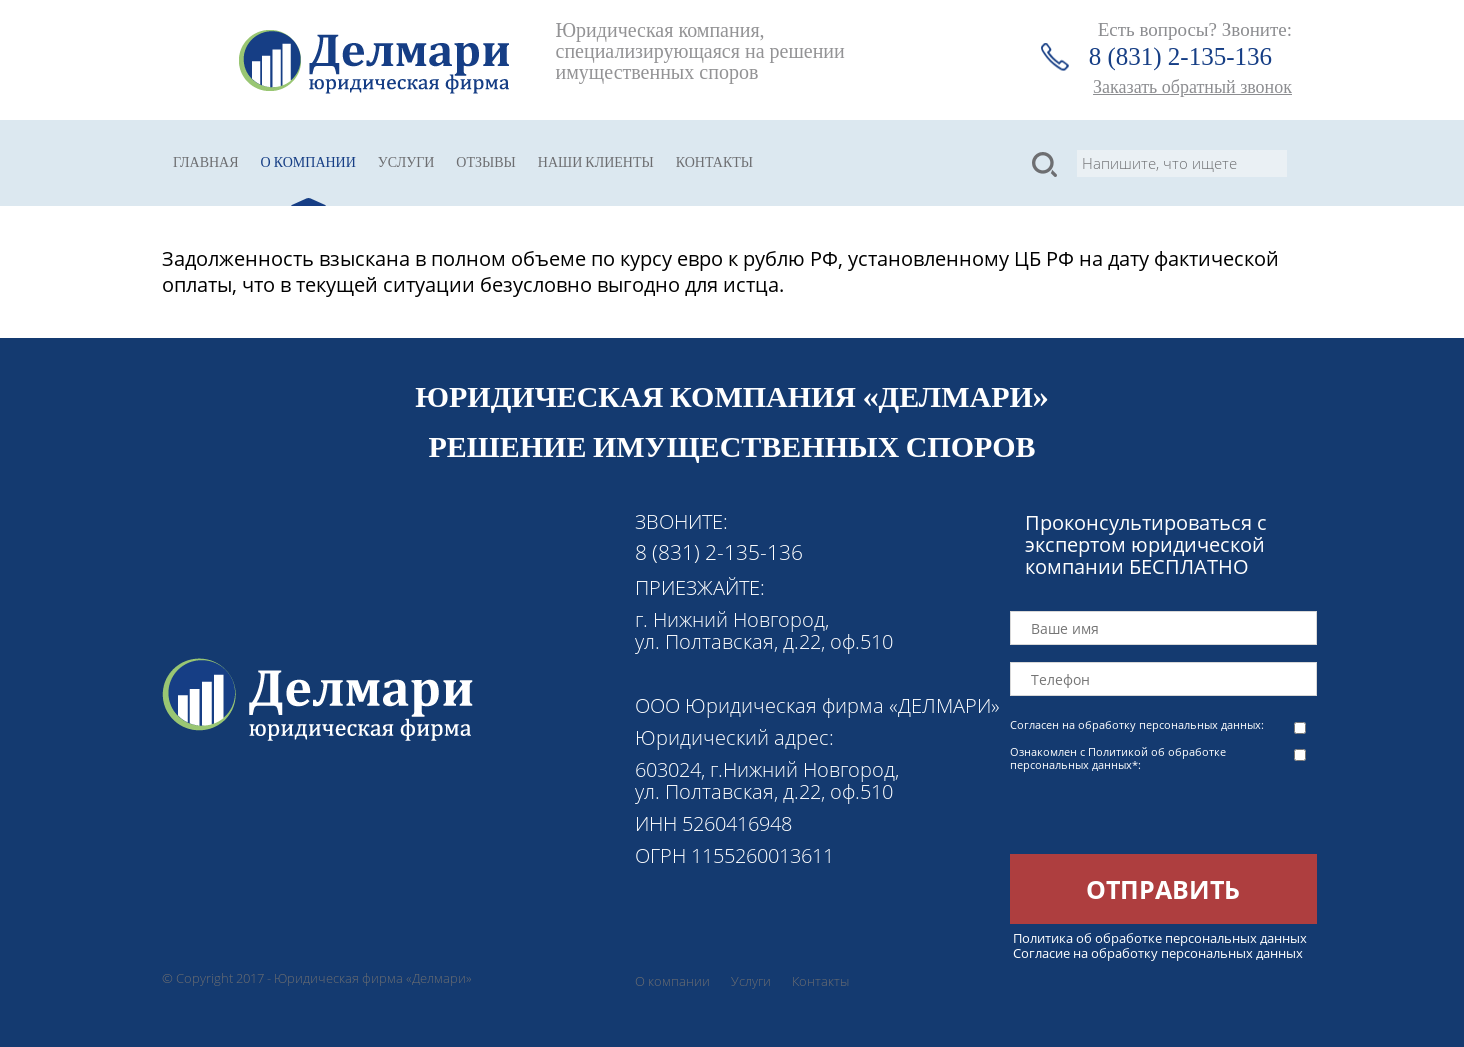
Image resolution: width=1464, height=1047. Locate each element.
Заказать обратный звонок (1192, 87)
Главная (206, 162)
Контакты (714, 162)
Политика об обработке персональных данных (1160, 938)
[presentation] (1162, 815)
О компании (308, 162)
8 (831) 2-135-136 (1180, 56)
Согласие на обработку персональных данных (1158, 953)
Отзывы (485, 162)
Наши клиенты (596, 162)
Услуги (406, 162)
